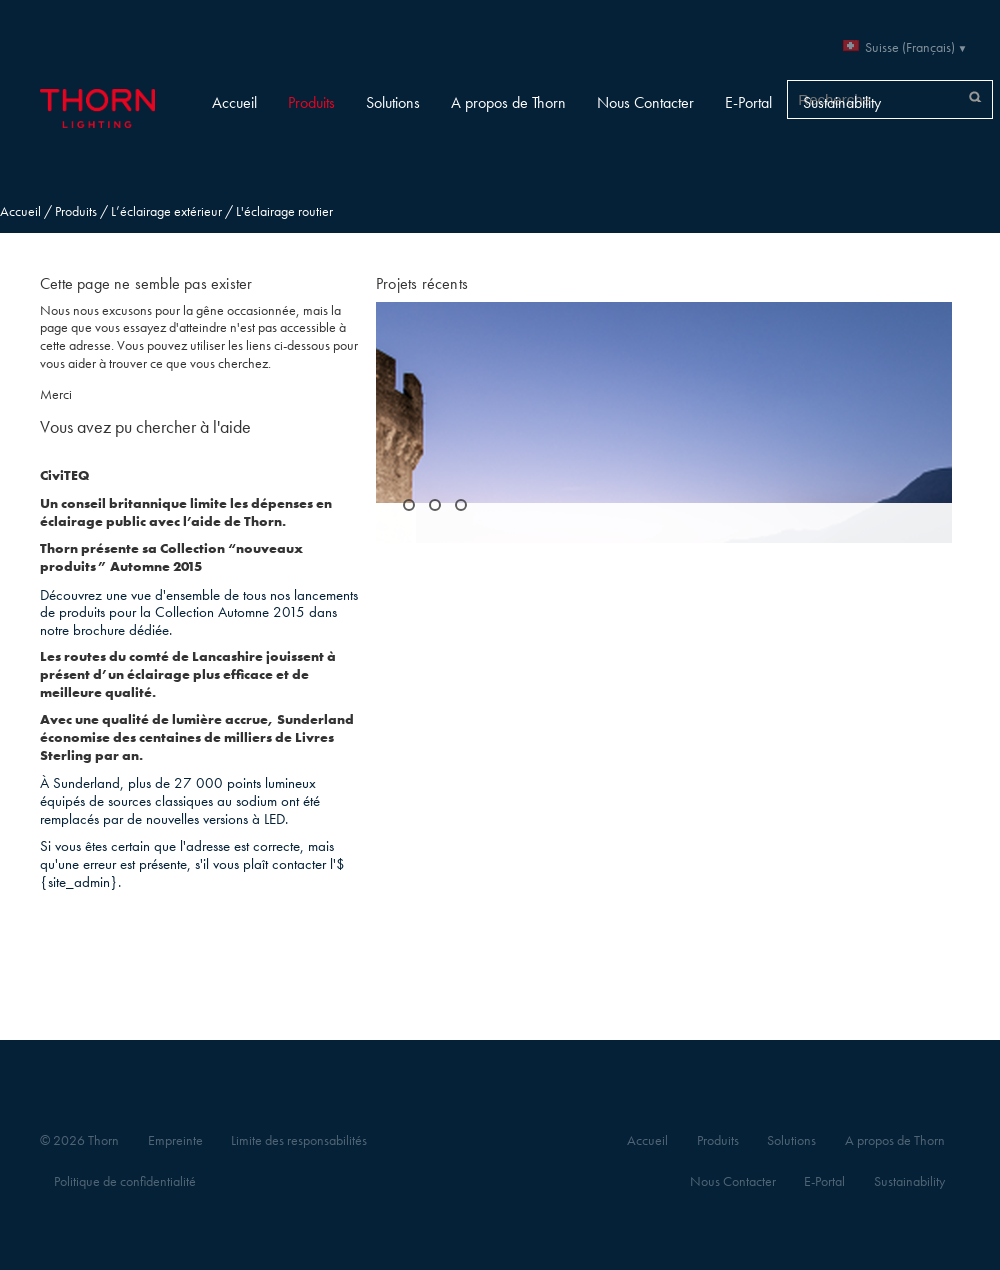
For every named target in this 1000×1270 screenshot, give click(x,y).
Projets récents (422, 283)
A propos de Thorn (508, 102)
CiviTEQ (64, 475)
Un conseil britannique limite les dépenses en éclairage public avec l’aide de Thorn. (186, 512)
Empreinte (175, 1140)
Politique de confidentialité (125, 1181)
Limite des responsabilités (299, 1140)
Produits (311, 102)
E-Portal (748, 102)
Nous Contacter (645, 102)
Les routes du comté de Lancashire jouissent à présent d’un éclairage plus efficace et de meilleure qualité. (188, 674)
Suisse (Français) (910, 47)
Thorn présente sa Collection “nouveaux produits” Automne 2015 (171, 557)
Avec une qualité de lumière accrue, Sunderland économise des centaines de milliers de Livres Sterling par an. (197, 737)
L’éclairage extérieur (166, 211)
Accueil (234, 102)
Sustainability (842, 102)
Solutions (393, 102)
